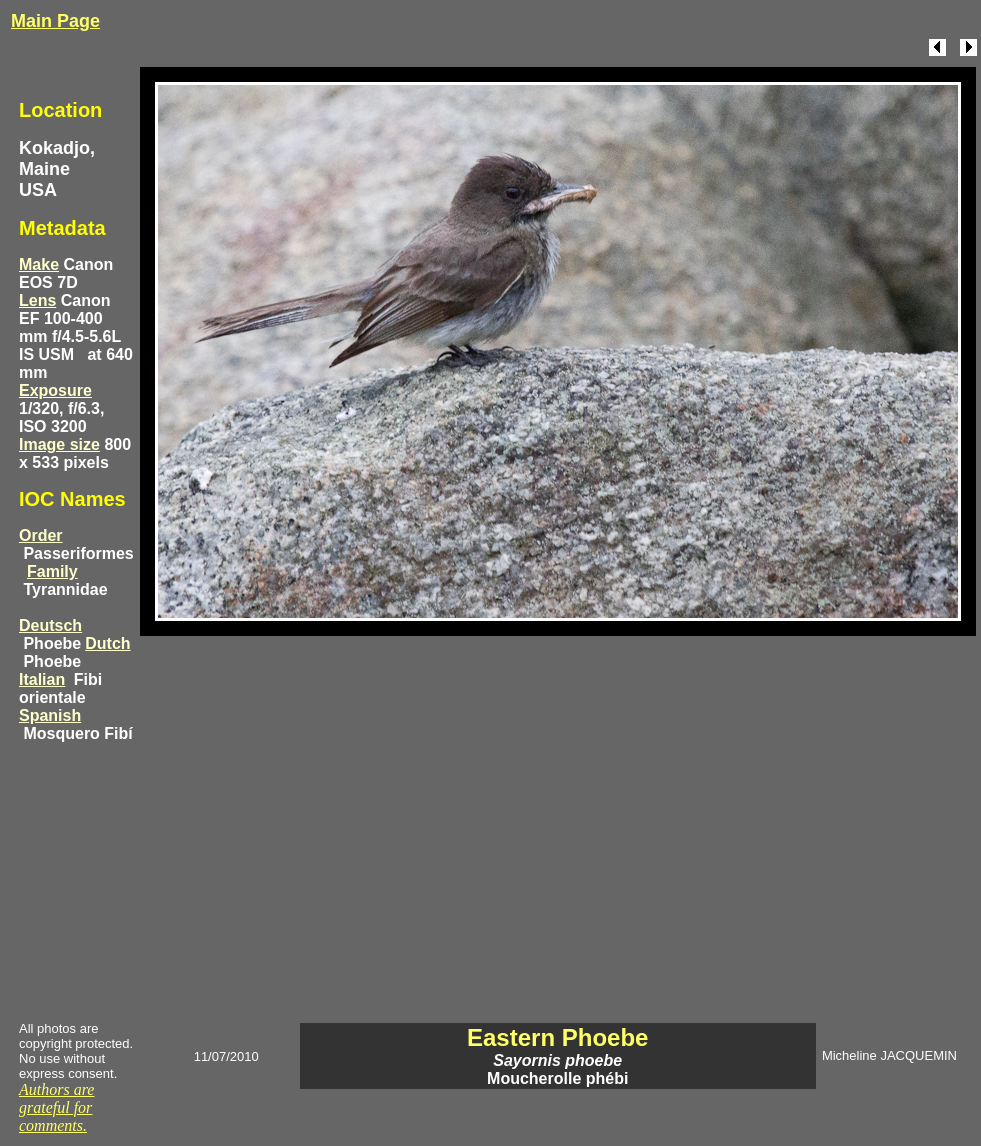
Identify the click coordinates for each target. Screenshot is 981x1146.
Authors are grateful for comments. (56, 1107)
